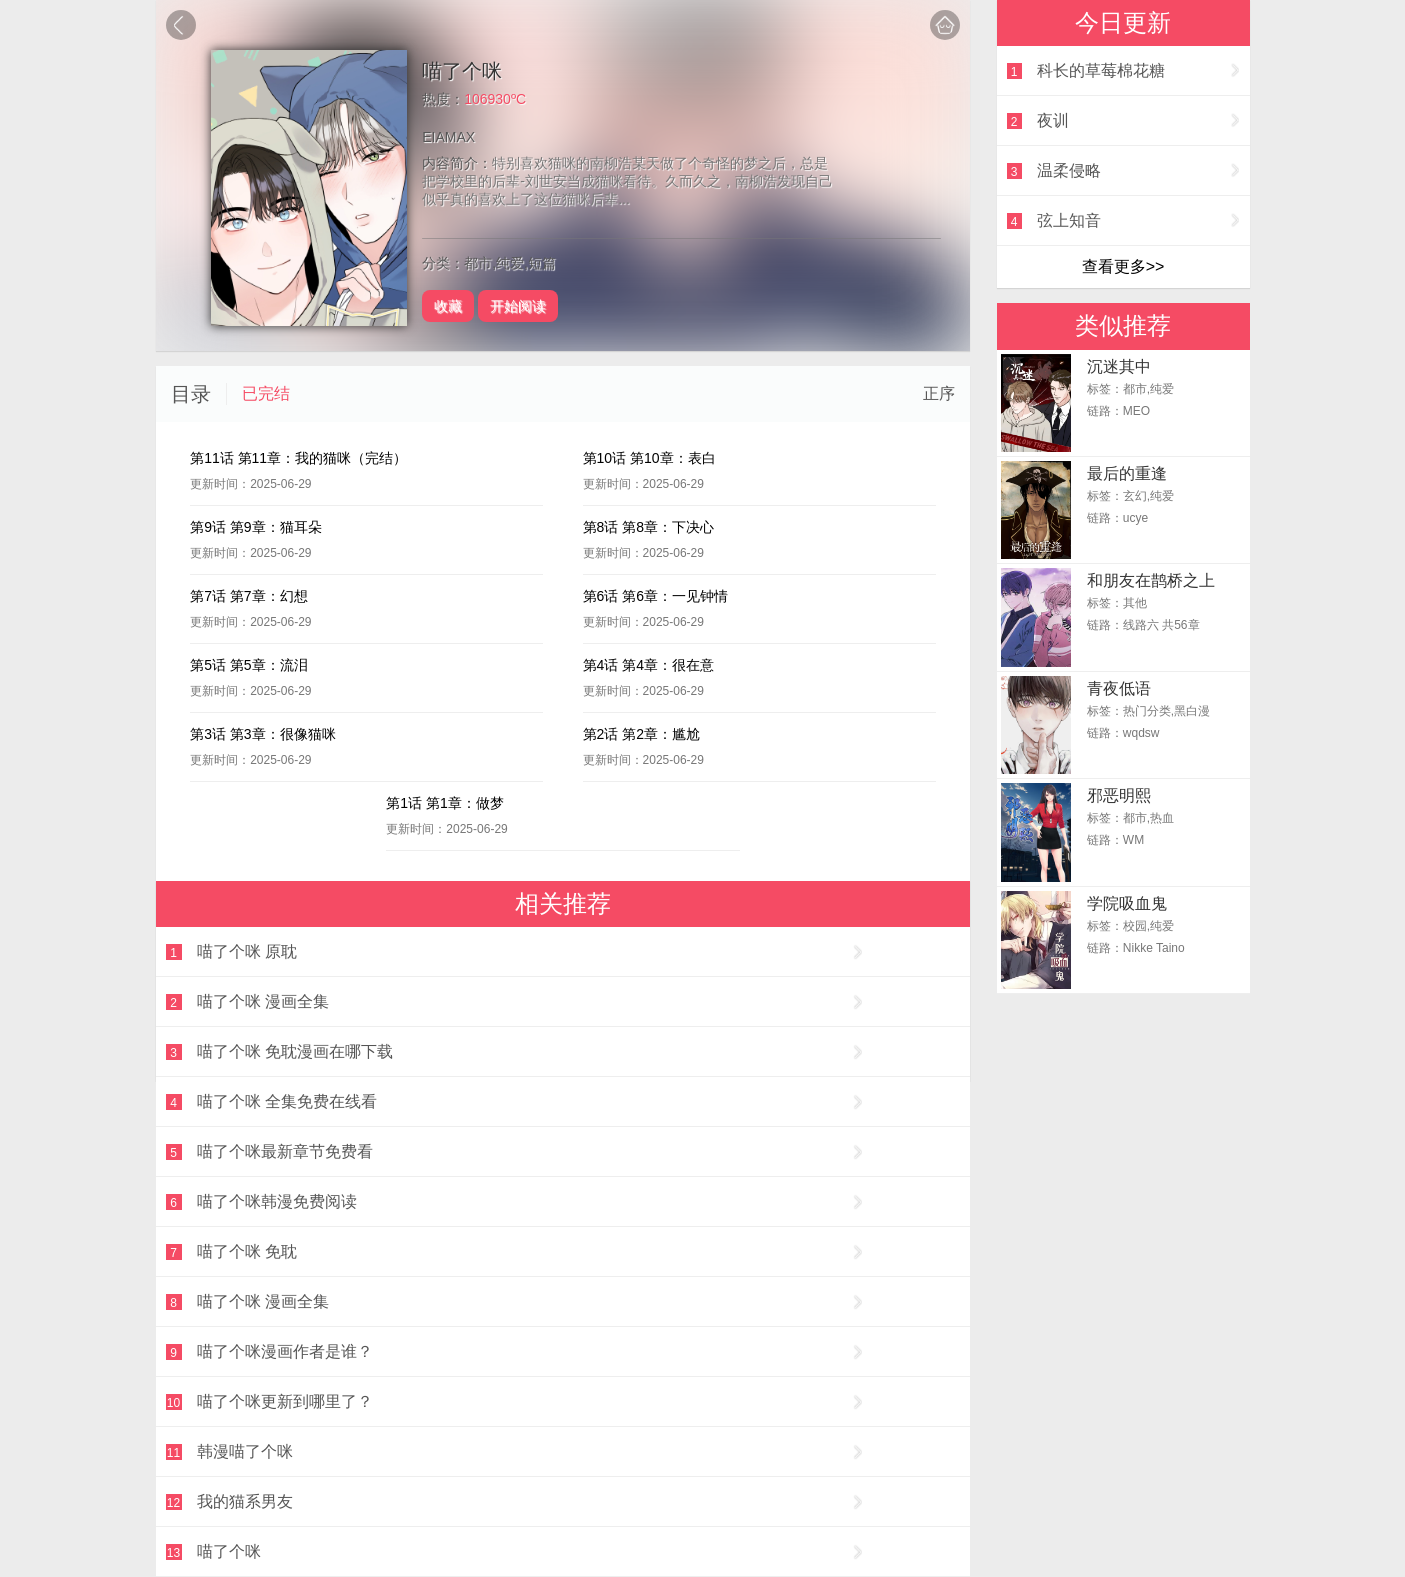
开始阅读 (518, 306)
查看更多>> (1123, 266)
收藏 (448, 306)
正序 (939, 393)
